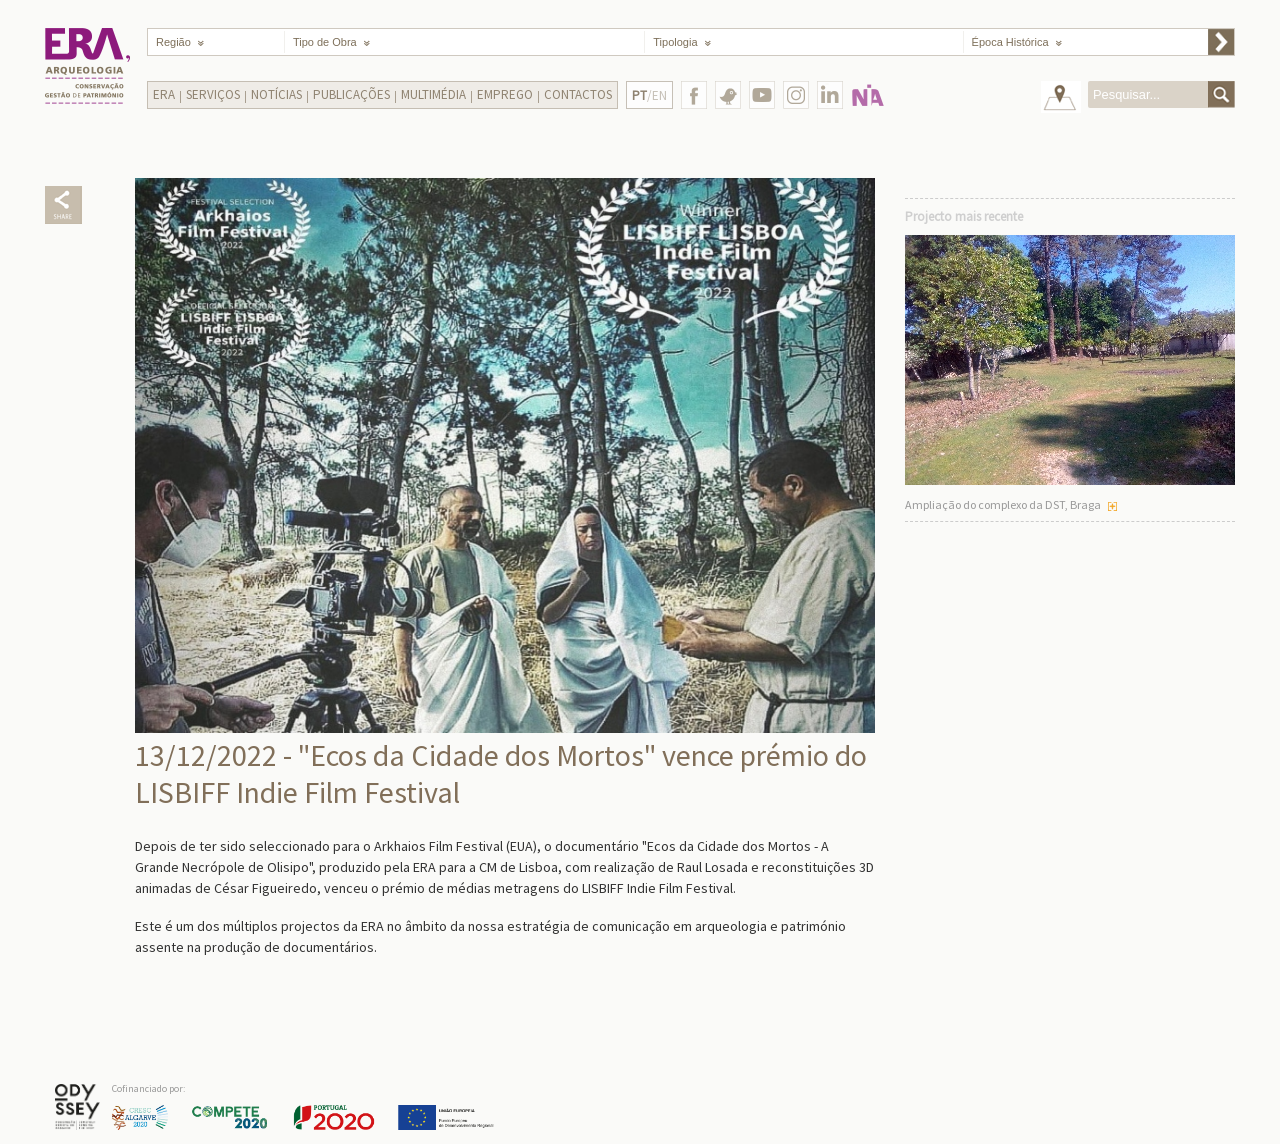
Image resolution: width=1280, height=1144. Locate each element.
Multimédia (433, 94)
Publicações (351, 94)
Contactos (578, 94)
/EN (649, 95)
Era (164, 94)
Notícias (276, 94)
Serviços (213, 94)
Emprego (505, 94)
